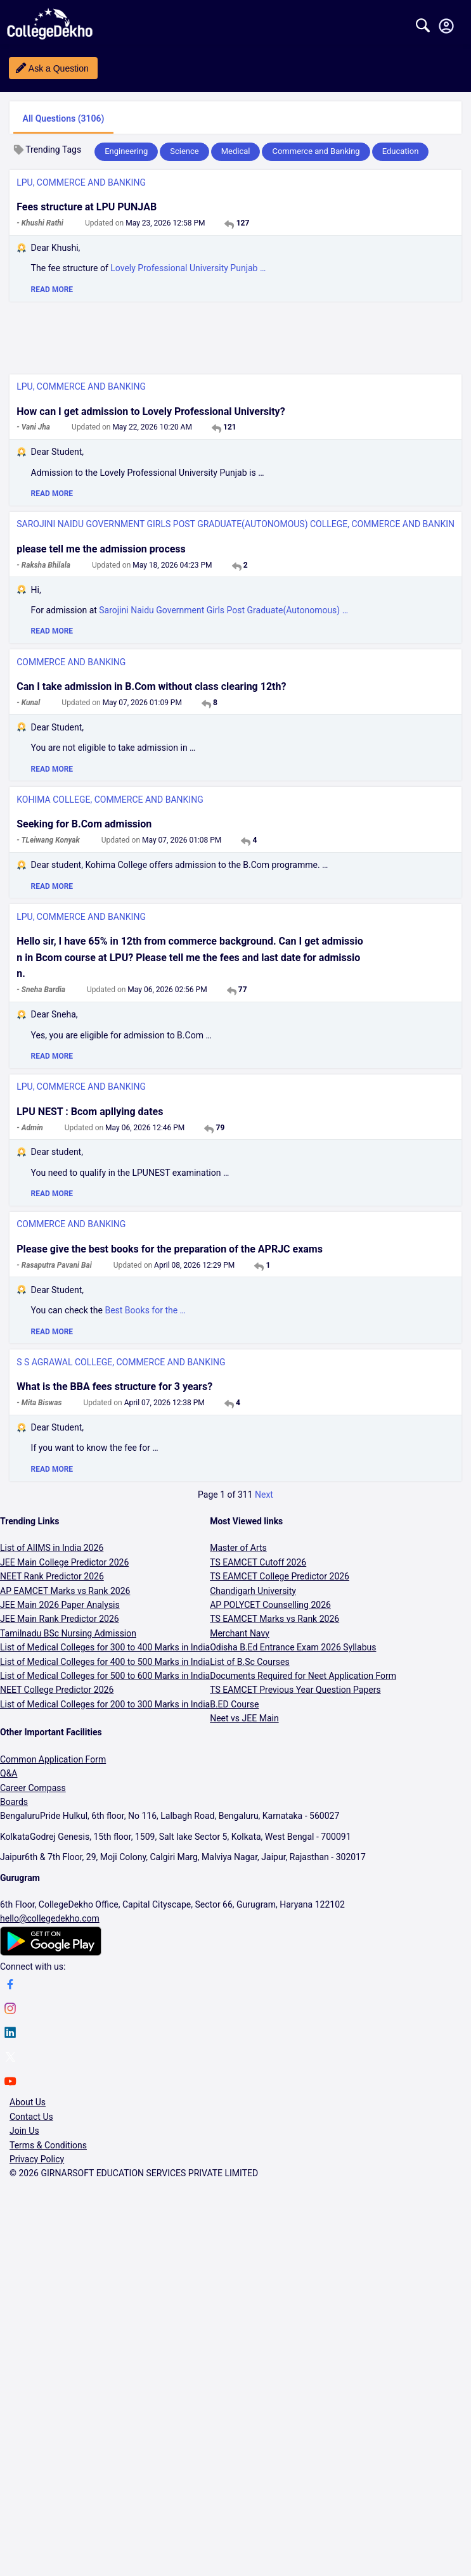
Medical (235, 151)
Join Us (24, 2131)
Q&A (8, 1773)
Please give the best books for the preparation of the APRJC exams (169, 1249)
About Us (28, 2102)
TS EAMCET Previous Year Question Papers (295, 1690)
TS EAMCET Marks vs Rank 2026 (274, 1619)
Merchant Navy (239, 1633)
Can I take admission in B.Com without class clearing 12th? (151, 686)
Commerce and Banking (315, 151)
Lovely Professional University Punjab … (188, 268)
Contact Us (31, 2117)
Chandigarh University (253, 1591)
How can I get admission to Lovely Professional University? (150, 411)
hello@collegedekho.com (50, 1918)
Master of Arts (238, 1548)
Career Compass (33, 1788)
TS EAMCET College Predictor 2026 (279, 1576)
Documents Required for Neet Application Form (303, 1676)
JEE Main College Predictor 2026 (64, 1562)
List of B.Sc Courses (250, 1662)
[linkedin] (10, 2034)
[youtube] (10, 2083)
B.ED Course (234, 1704)
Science (184, 151)
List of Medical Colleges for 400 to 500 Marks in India (105, 1662)
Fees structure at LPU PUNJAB (86, 207)
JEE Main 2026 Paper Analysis (60, 1605)
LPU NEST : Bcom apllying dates (89, 1112)
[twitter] (10, 2059)
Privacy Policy (37, 2159)
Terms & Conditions (48, 2145)
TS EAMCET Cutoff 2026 (258, 1562)
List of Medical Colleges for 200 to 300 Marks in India (105, 1704)
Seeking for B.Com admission (84, 824)
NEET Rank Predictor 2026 (52, 1576)
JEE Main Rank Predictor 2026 (59, 1619)
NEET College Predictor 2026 (56, 1690)
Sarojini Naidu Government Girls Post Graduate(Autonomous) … (223, 610)
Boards (14, 1802)
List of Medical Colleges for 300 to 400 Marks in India (105, 1647)
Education (400, 151)
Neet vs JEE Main (244, 1718)
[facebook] (10, 1986)
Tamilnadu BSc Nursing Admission (68, 1633)
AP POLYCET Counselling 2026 (270, 1605)
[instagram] (10, 2010)
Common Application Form (53, 1759)
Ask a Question (59, 68)
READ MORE (52, 289)
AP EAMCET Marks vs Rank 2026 (65, 1591)
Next (264, 1494)
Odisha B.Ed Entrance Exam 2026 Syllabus (293, 1647)
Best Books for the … (145, 1310)
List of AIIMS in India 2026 (51, 1548)
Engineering (126, 151)
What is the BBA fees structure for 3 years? (114, 1386)
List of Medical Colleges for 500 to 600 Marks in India (105, 1676)
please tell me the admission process (101, 549)
